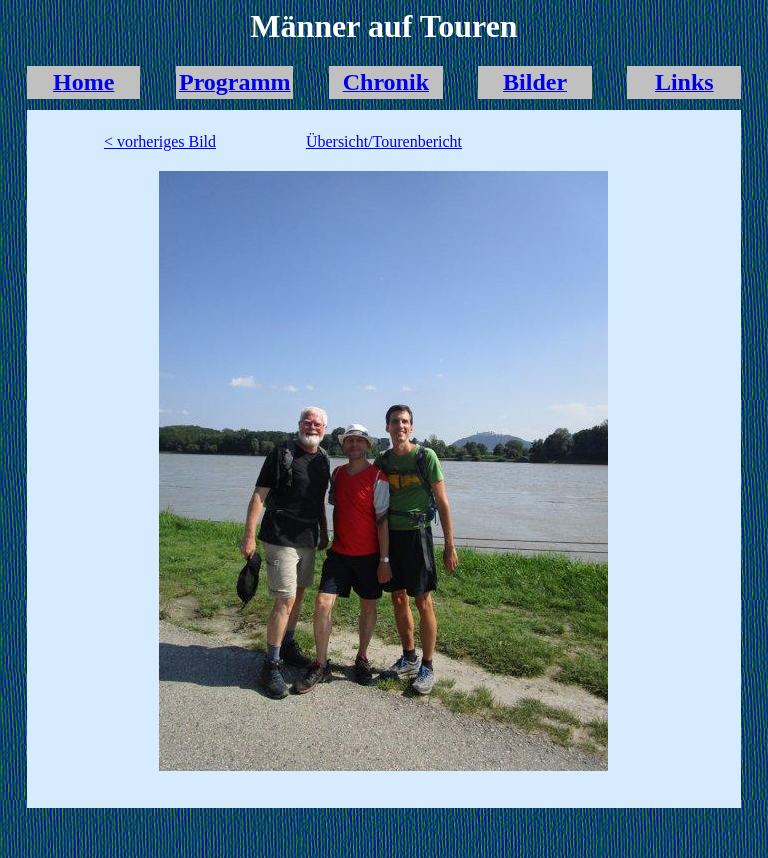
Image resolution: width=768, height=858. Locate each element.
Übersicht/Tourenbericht (384, 141)
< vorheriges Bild (160, 141)
